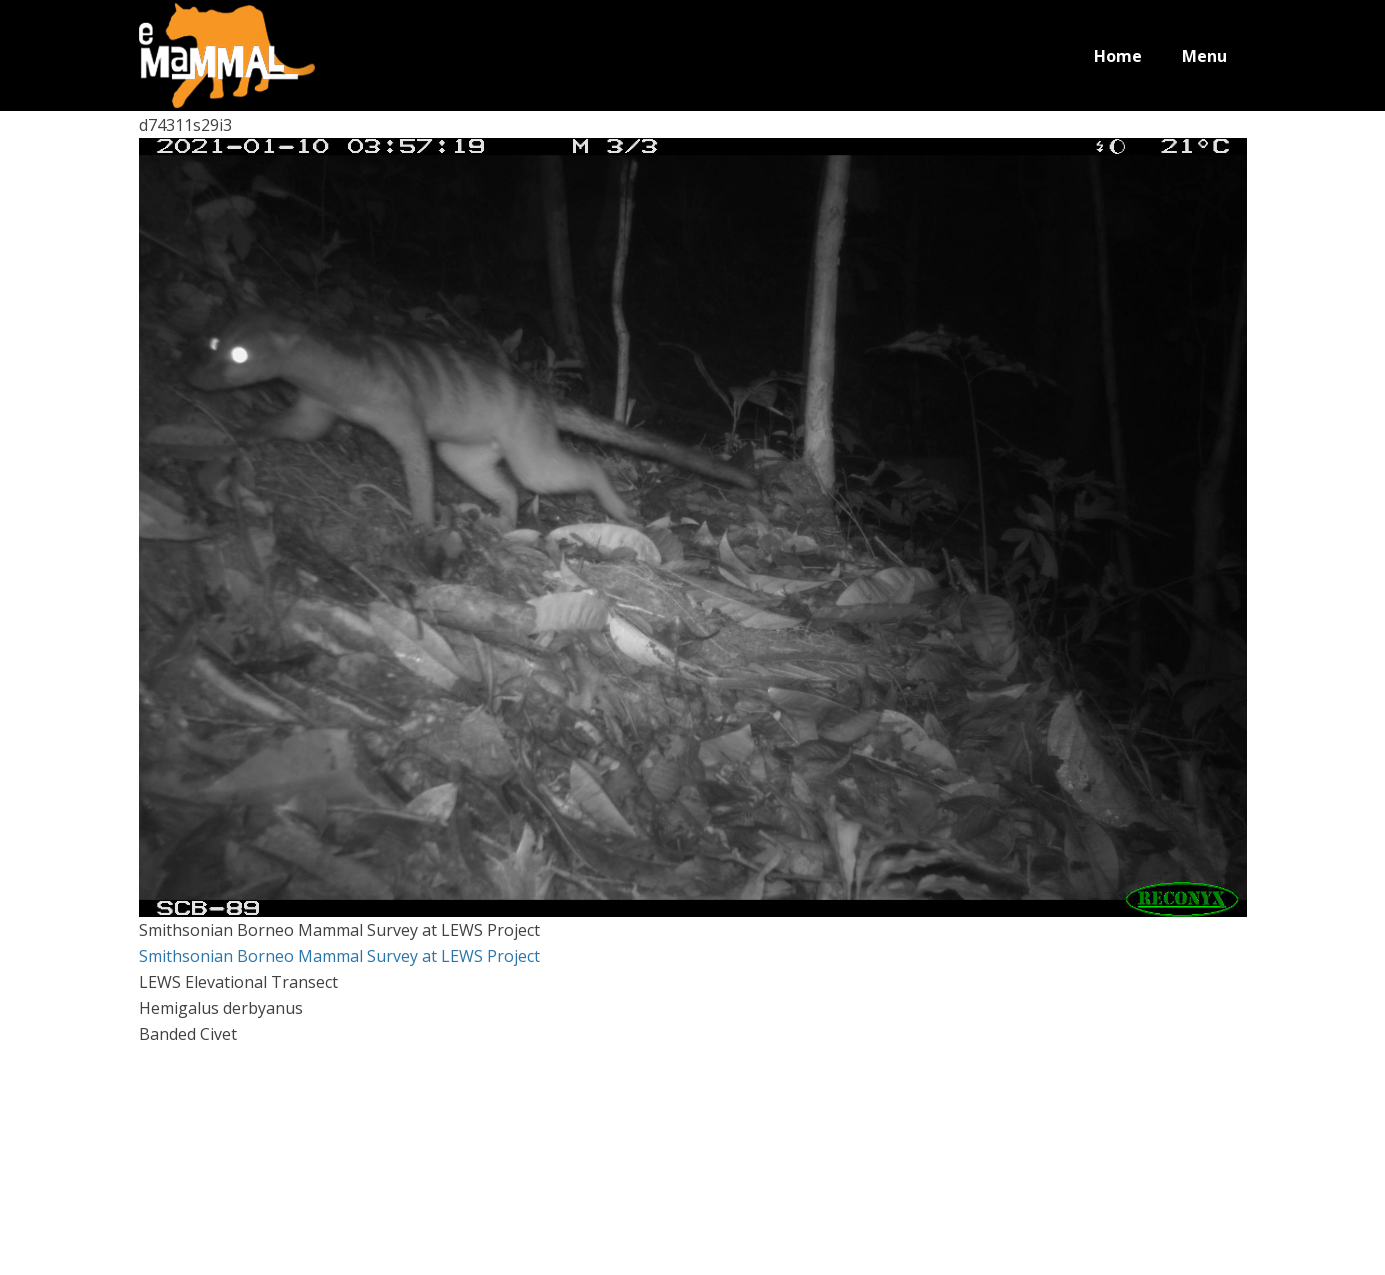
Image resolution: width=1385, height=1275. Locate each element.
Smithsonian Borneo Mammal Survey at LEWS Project (339, 956)
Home (1118, 56)
